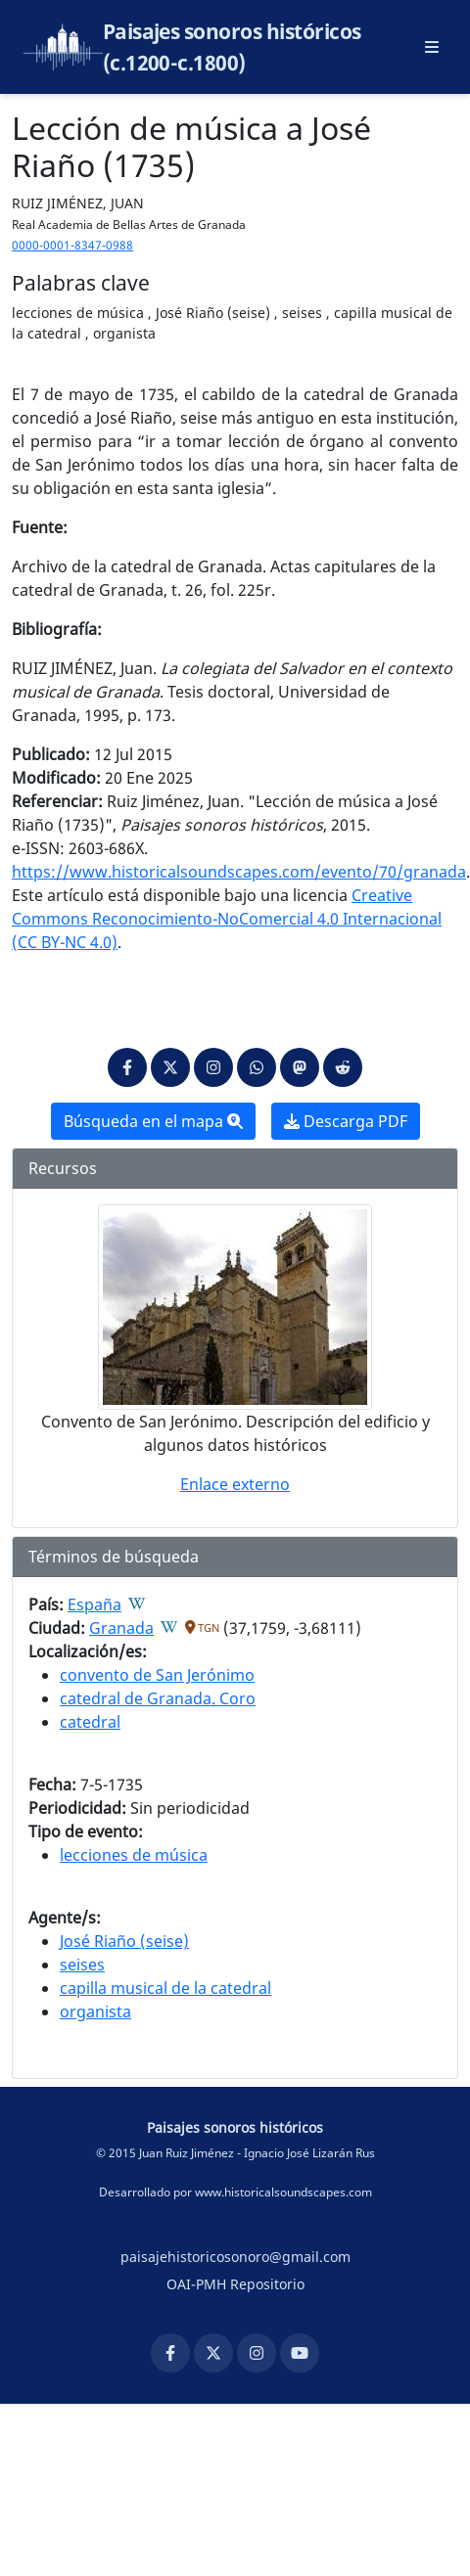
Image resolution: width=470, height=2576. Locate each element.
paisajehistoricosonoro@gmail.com (235, 2256)
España (94, 1604)
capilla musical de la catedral (165, 1988)
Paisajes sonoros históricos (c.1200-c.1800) (232, 47)
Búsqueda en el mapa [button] (153, 1121)
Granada (121, 1628)
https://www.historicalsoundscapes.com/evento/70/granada (239, 871)
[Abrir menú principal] (431, 47)
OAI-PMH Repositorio (235, 2284)
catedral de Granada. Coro (158, 1698)
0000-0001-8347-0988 (72, 245)
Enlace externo (235, 1484)
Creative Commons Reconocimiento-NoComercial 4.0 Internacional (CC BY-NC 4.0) (227, 918)
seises (82, 1964)
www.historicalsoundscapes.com (283, 2192)
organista (95, 2011)
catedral (90, 1722)
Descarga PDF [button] (345, 1121)
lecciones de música (134, 1855)
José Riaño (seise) (124, 1941)
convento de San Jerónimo (157, 1675)
